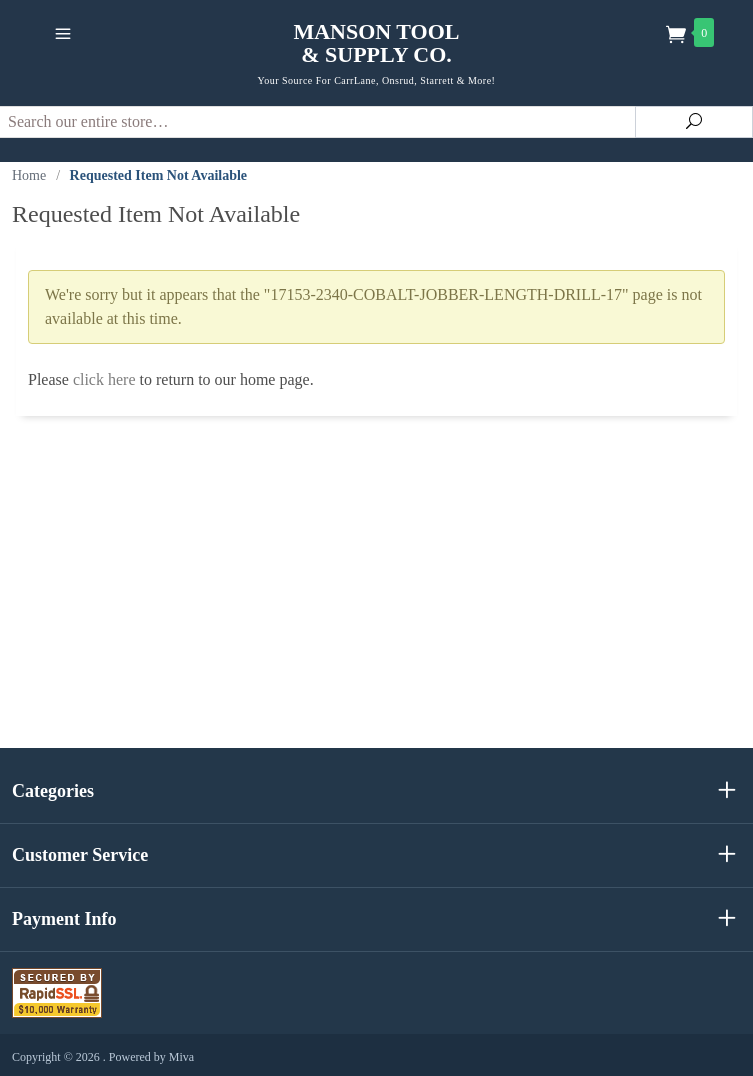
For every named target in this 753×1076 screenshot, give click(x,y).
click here (104, 379)
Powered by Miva (151, 1057)
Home (29, 175)
